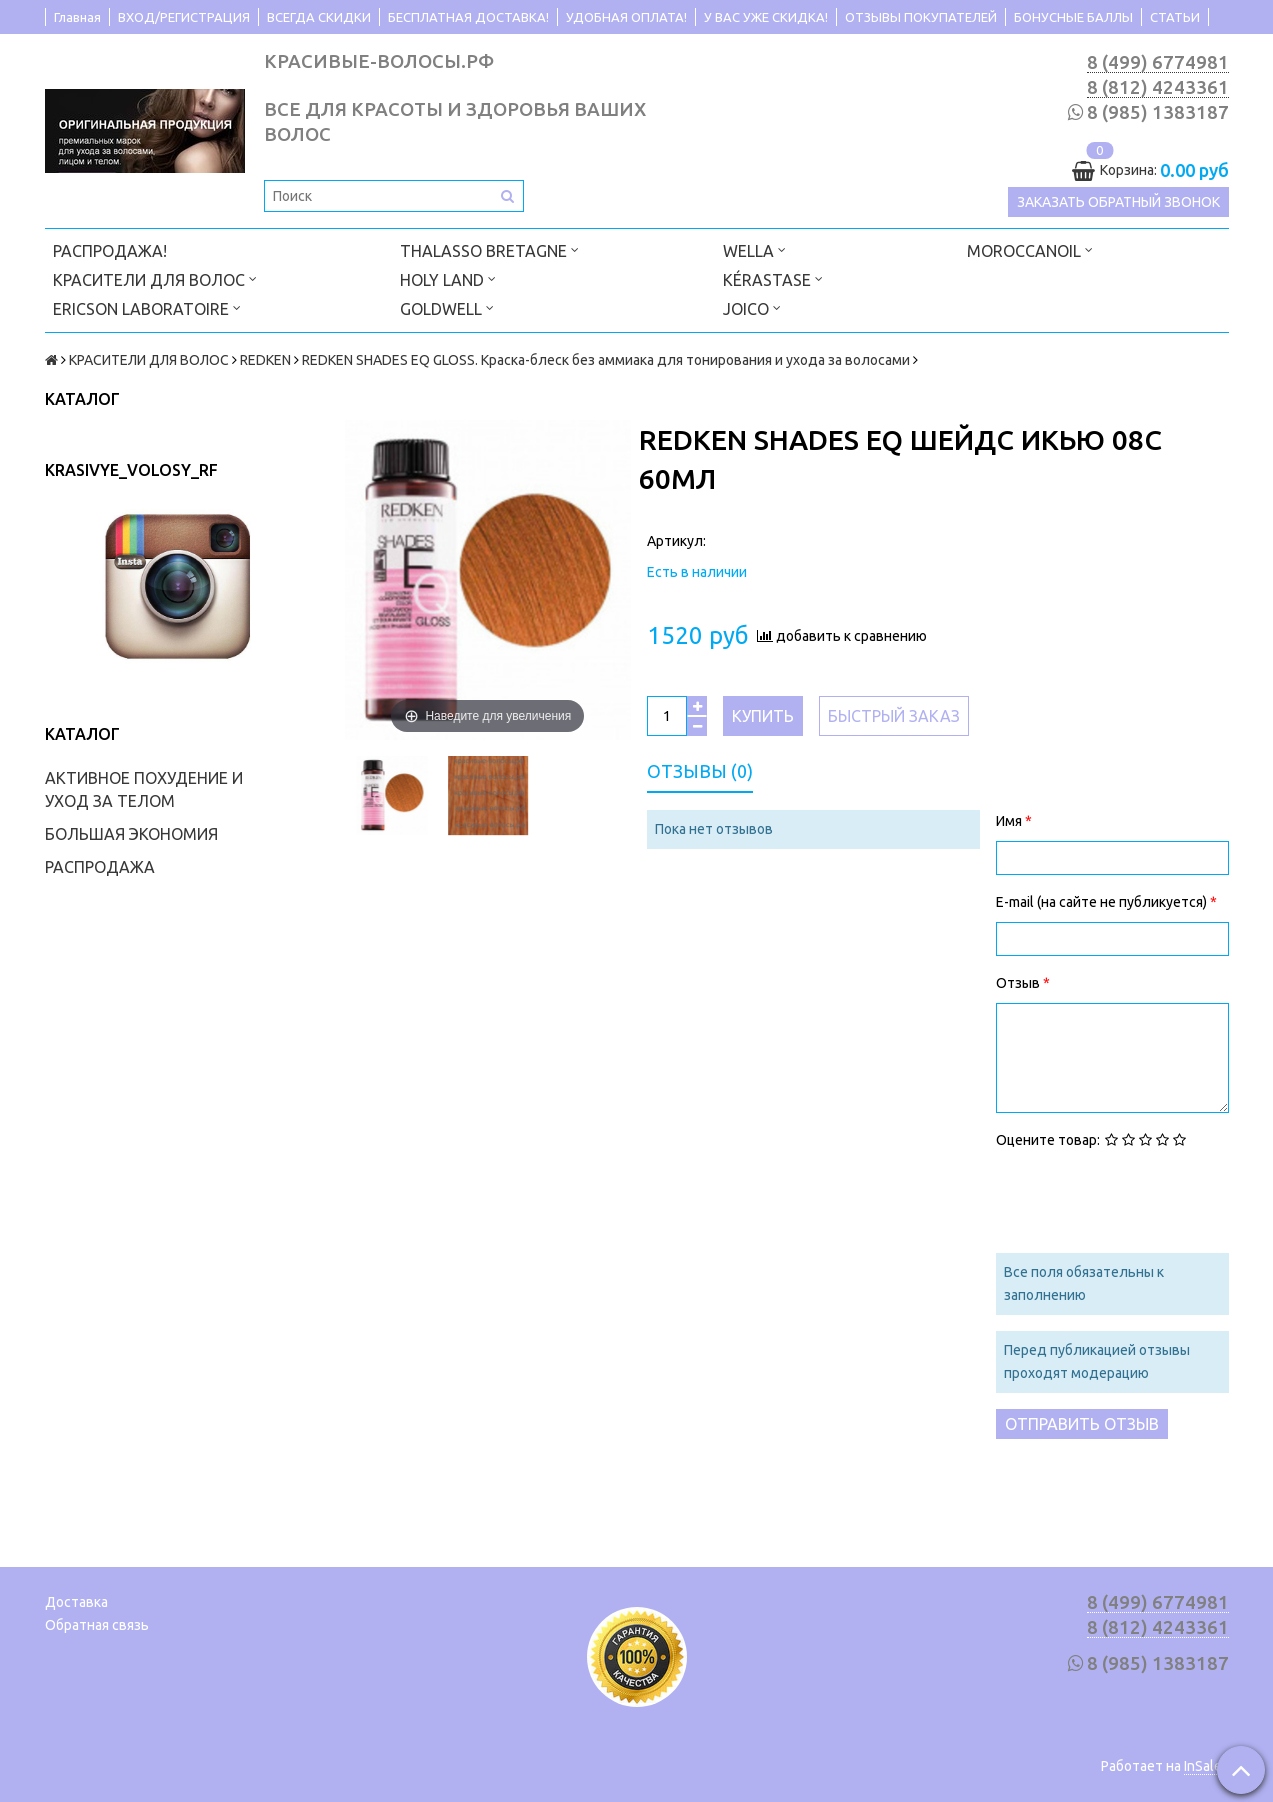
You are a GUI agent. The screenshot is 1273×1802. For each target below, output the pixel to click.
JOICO (752, 307)
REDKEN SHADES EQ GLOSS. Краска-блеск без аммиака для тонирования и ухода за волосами (606, 360)
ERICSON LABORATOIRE (147, 307)
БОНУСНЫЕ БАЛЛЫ (1073, 17)
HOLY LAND (448, 278)
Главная (77, 17)
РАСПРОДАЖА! (110, 251)
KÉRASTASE (773, 278)
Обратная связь (97, 1625)
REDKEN (265, 360)
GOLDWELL (447, 307)
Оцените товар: (1048, 1140)
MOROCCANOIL (1030, 249)
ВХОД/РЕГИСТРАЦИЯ (184, 17)
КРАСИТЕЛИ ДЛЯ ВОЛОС (155, 278)
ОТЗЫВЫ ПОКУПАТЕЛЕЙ (921, 17)
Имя (1010, 821)
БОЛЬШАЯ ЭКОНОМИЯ (131, 834)
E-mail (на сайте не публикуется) (1103, 902)
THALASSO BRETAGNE (489, 249)
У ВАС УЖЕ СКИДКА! (766, 17)
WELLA (754, 249)
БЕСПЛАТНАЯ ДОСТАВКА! (468, 17)
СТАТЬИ (1175, 17)
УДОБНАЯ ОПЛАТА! (626, 17)
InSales (1206, 1766)
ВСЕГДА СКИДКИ (319, 17)
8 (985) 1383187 (1158, 112)
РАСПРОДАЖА (100, 867)
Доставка (76, 1602)
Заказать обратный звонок (1118, 202)
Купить (763, 716)
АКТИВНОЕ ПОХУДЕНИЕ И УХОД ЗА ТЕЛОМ (144, 789)
